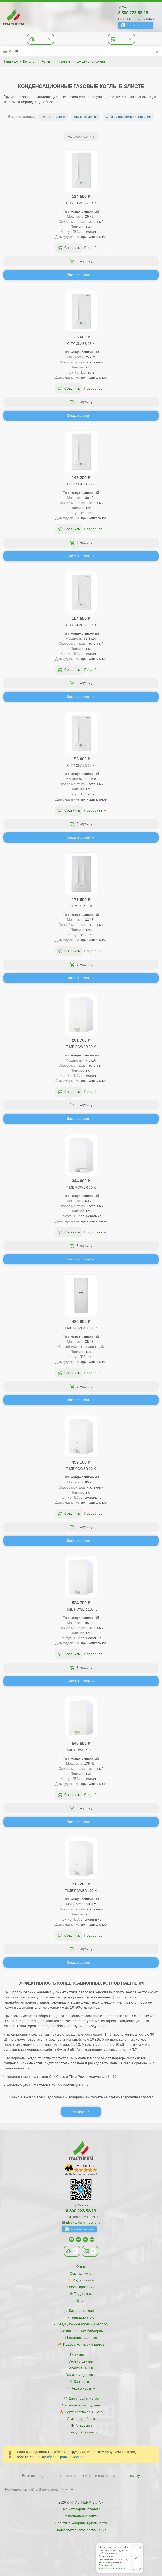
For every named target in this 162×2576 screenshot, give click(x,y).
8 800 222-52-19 (133, 12)
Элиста (127, 7)
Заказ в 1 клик (78, 275)
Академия (84, 2425)
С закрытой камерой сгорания (128, 116)
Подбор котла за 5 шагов (83, 2344)
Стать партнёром (81, 2419)
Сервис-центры (81, 2361)
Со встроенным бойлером (82, 2331)
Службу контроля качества (61, 2457)
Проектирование (81, 2287)
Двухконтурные (85, 116)
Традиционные (82, 2317)
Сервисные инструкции (81, 2405)
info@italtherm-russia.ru (82, 2222)
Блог (81, 2300)
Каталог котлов (81, 2310)
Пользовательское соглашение (80, 2530)
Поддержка (83, 2294)
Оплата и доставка (81, 2375)
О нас (81, 2267)
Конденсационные (82, 2337)
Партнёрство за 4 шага (83, 2412)
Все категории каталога (81, 2509)
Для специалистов (84, 2398)
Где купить (79, 2354)
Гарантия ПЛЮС (81, 2368)
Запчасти (81, 2381)
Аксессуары (81, 2388)
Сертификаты (81, 2273)
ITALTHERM (82, 2502)
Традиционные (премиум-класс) (82, 2324)
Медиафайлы (84, 2280)
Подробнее (44, 102)
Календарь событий (81, 2432)
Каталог (78, 2111)
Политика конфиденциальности (81, 2523)
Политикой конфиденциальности (112, 2567)
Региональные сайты (81, 2516)
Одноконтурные (53, 116)
